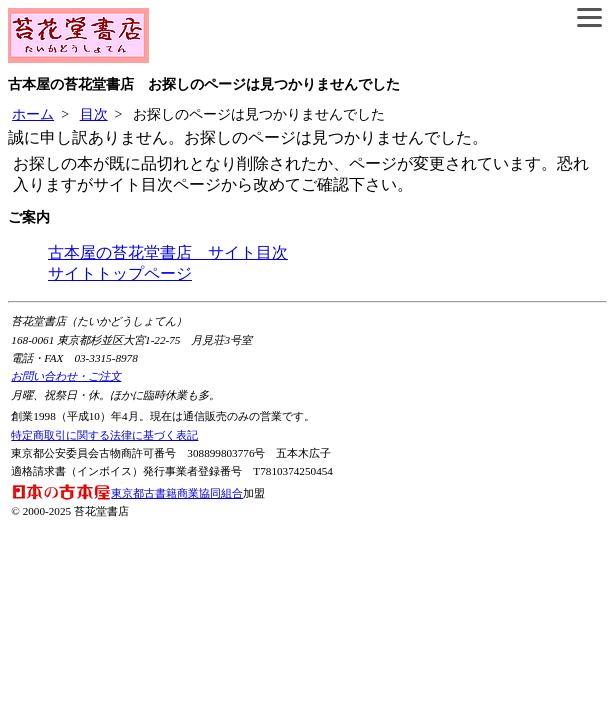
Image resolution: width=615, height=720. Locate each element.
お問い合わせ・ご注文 (66, 376)
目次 (94, 114)
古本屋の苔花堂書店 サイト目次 (168, 252)
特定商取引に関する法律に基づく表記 (104, 435)
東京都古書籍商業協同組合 (127, 493)
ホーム (33, 114)
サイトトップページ (120, 273)
